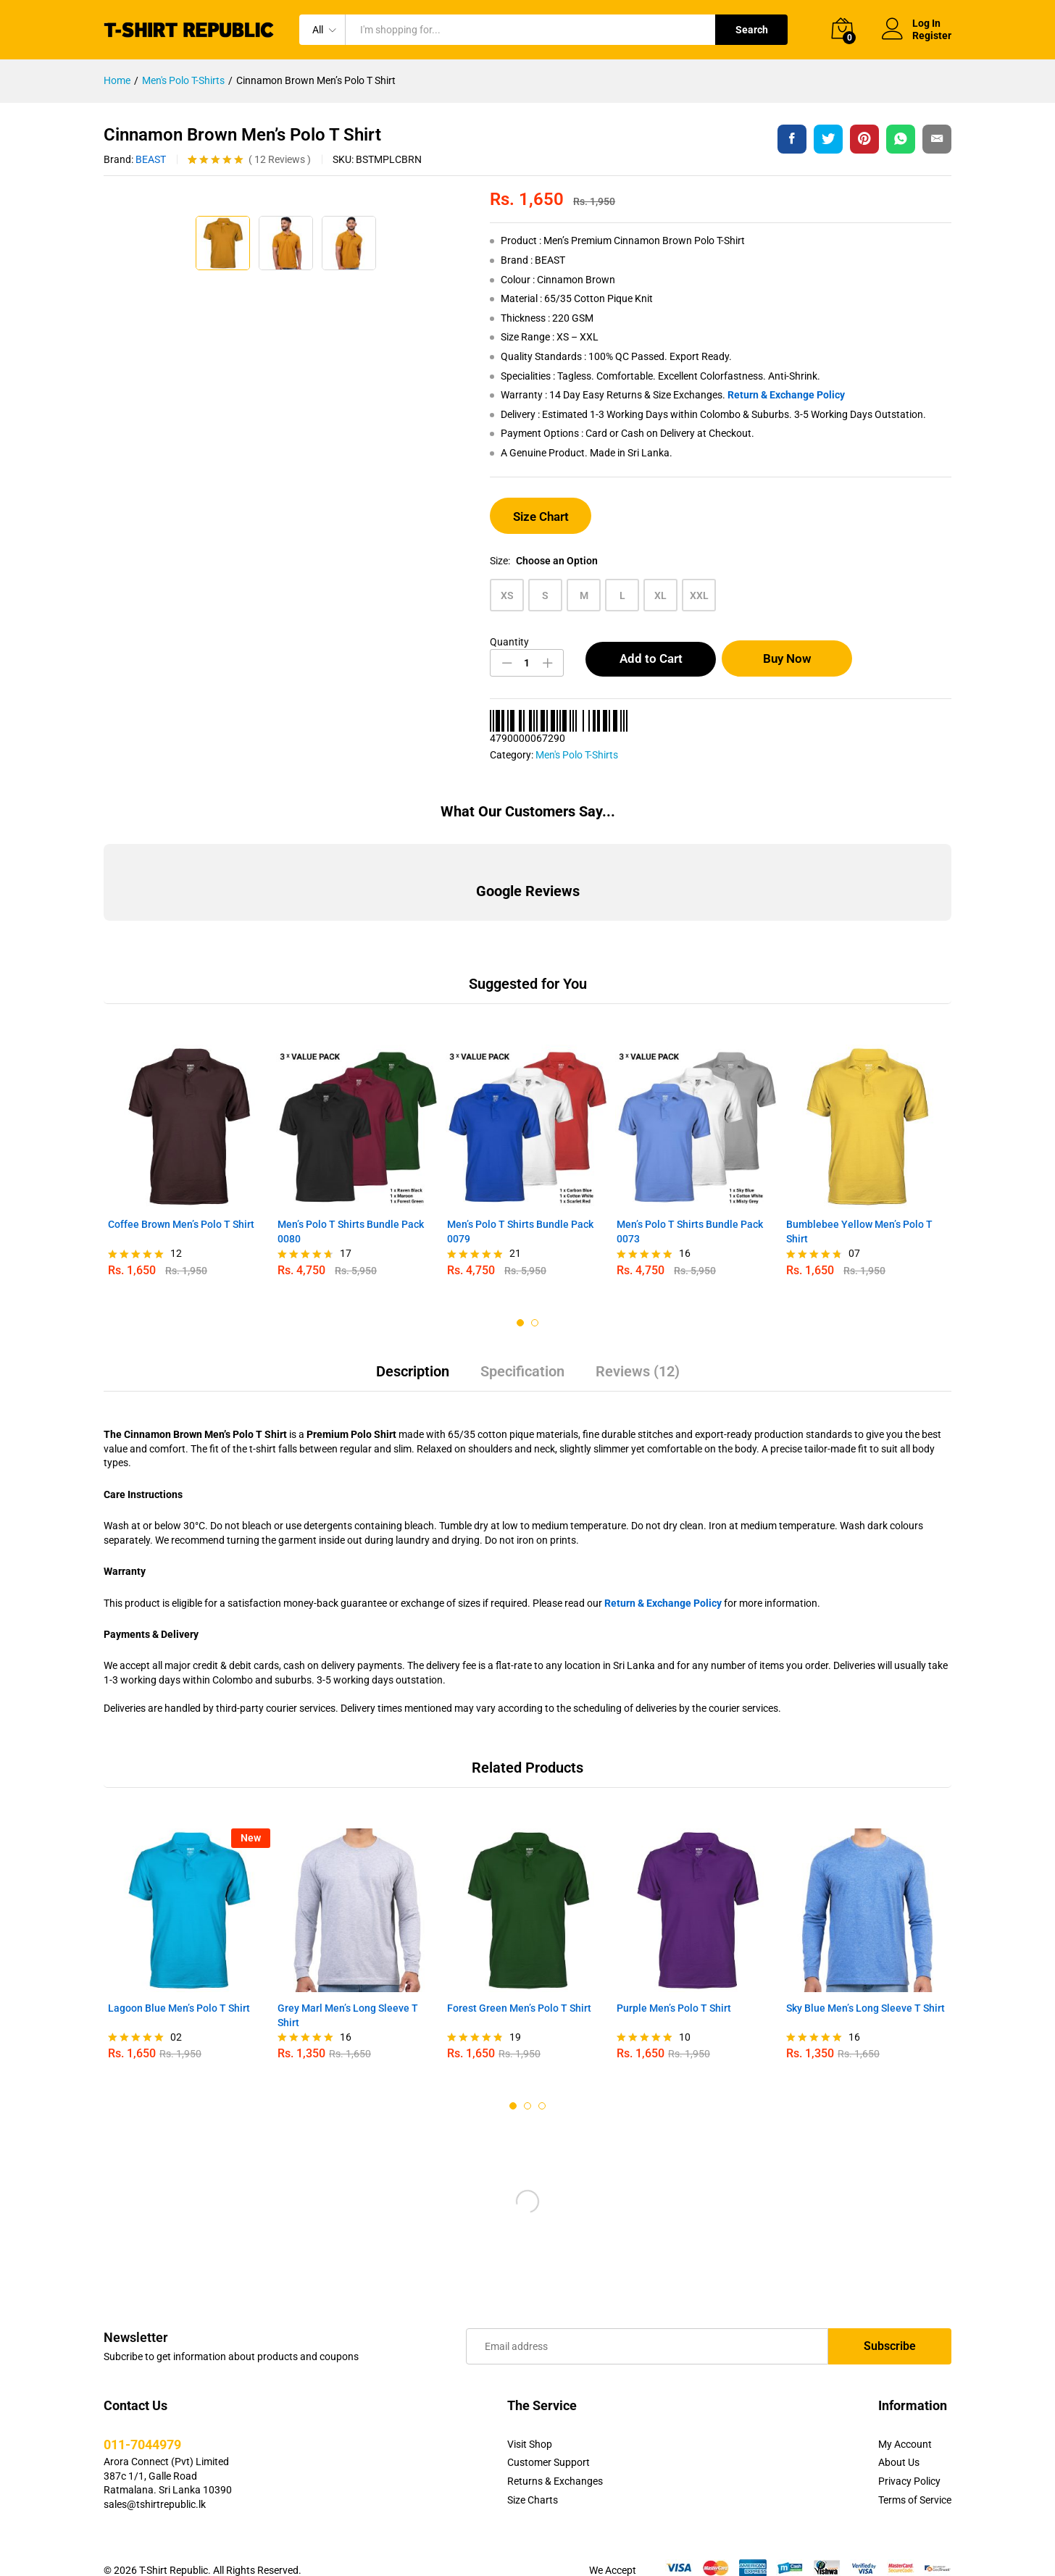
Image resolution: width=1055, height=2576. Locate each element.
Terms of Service (914, 2479)
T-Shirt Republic (173, 2550)
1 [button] (520, 1302)
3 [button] (542, 2085)
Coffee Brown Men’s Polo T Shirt (181, 1204)
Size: (544, 560)
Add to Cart (651, 658)
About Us (899, 2442)
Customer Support (548, 2442)
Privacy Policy (909, 2461)
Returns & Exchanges (555, 2461)
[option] (188, 1147)
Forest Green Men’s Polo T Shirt (519, 1988)
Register (931, 35)
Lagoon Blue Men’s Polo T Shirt (179, 1988)
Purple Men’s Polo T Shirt (674, 1988)
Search (751, 29)
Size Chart (541, 516)
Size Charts (532, 2479)
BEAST (150, 159)
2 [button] (534, 1302)
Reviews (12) (638, 1351)
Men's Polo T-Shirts (576, 755)
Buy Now (792, 658)
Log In (911, 23)
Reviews (280, 159)
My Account (905, 2424)
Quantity (509, 642)
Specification (522, 1351)
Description (412, 1351)
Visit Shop (529, 2424)
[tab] (413, 1357)
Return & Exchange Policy (786, 395)
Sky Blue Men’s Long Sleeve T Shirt (865, 1988)
